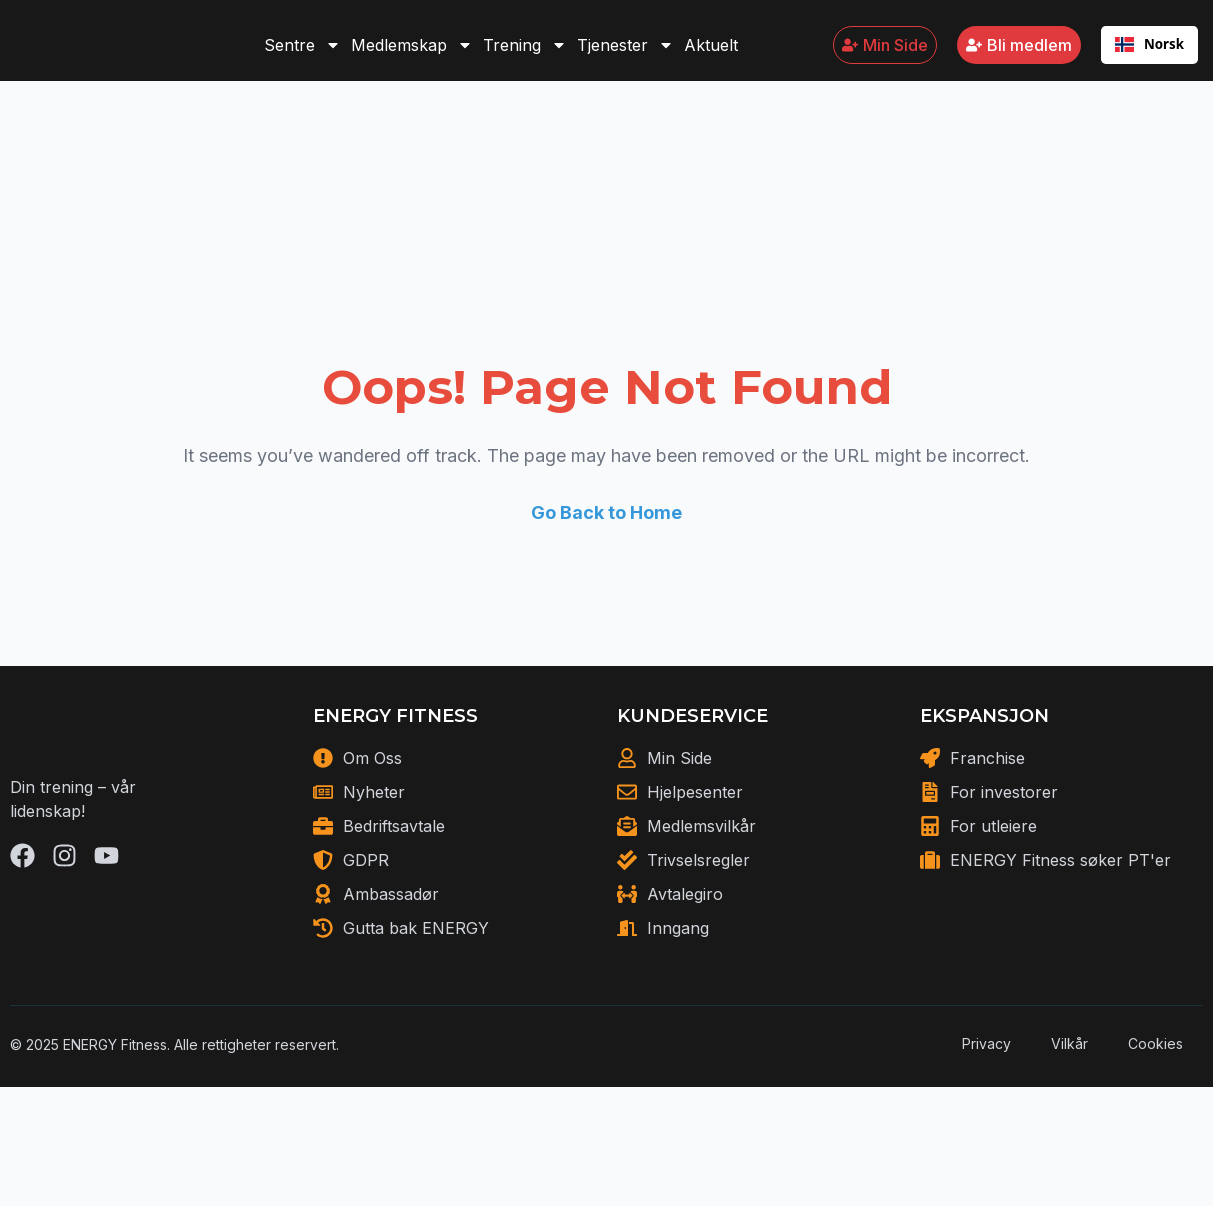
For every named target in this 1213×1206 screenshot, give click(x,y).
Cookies (1155, 1102)
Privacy (986, 1102)
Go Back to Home (606, 547)
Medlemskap (412, 55)
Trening (525, 55)
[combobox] (1149, 55)
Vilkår (1069, 1102)
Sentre (302, 55)
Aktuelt (711, 55)
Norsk (1149, 54)
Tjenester (625, 55)
